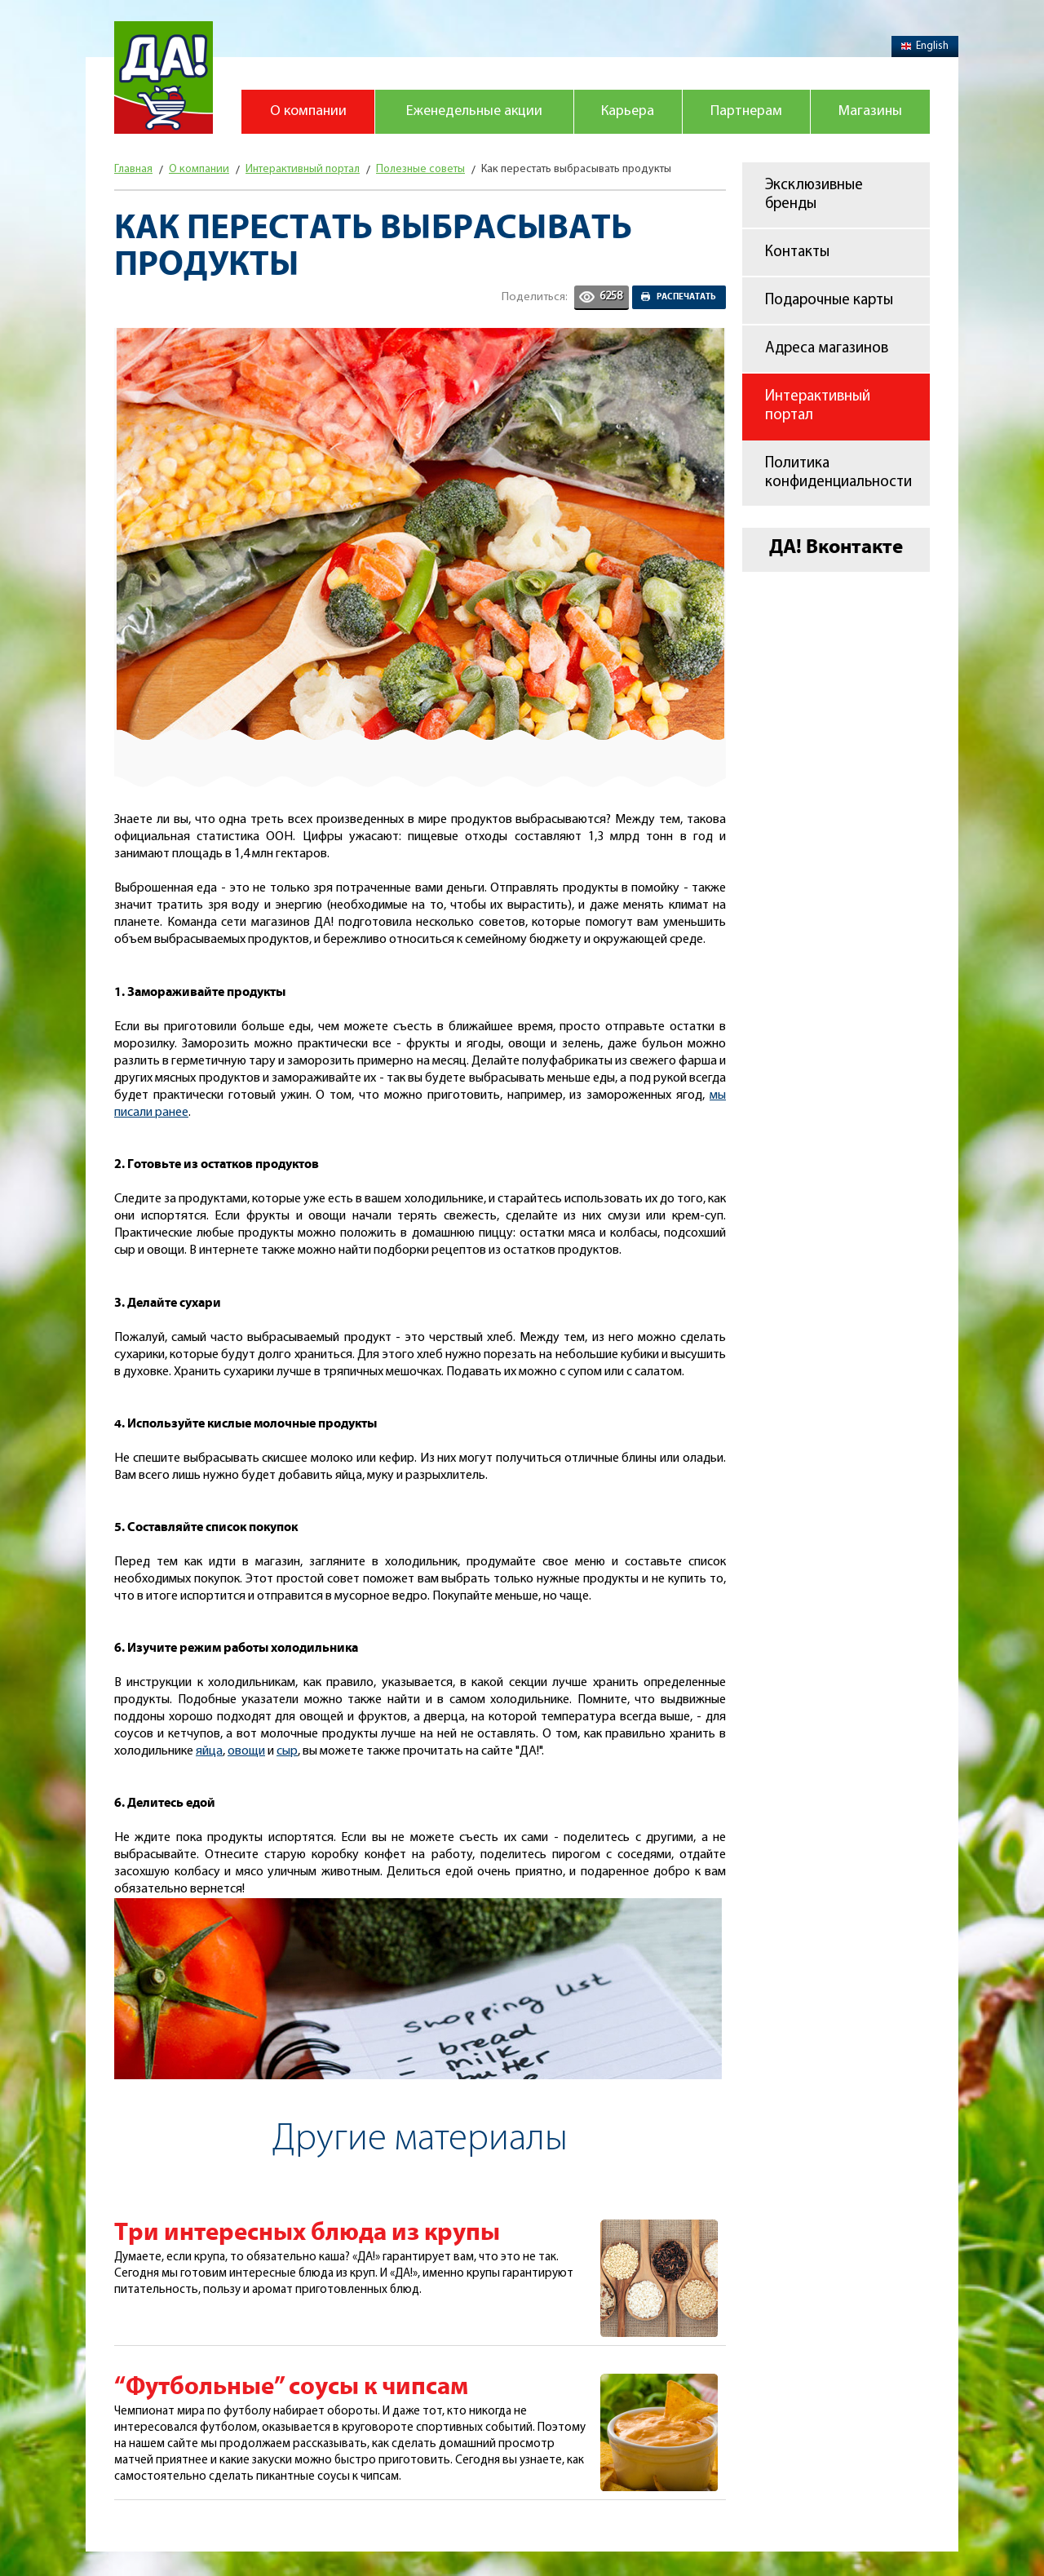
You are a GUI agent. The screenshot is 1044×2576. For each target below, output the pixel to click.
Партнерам (746, 111)
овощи (246, 1751)
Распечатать (686, 297)
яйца (209, 1751)
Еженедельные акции (474, 111)
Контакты (797, 252)
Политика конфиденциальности (838, 473)
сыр (287, 1751)
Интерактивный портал (817, 406)
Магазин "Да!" (163, 77)
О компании (308, 111)
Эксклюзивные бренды (814, 195)
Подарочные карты (829, 300)
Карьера (627, 111)
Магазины (870, 111)
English (925, 46)
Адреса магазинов (826, 348)
